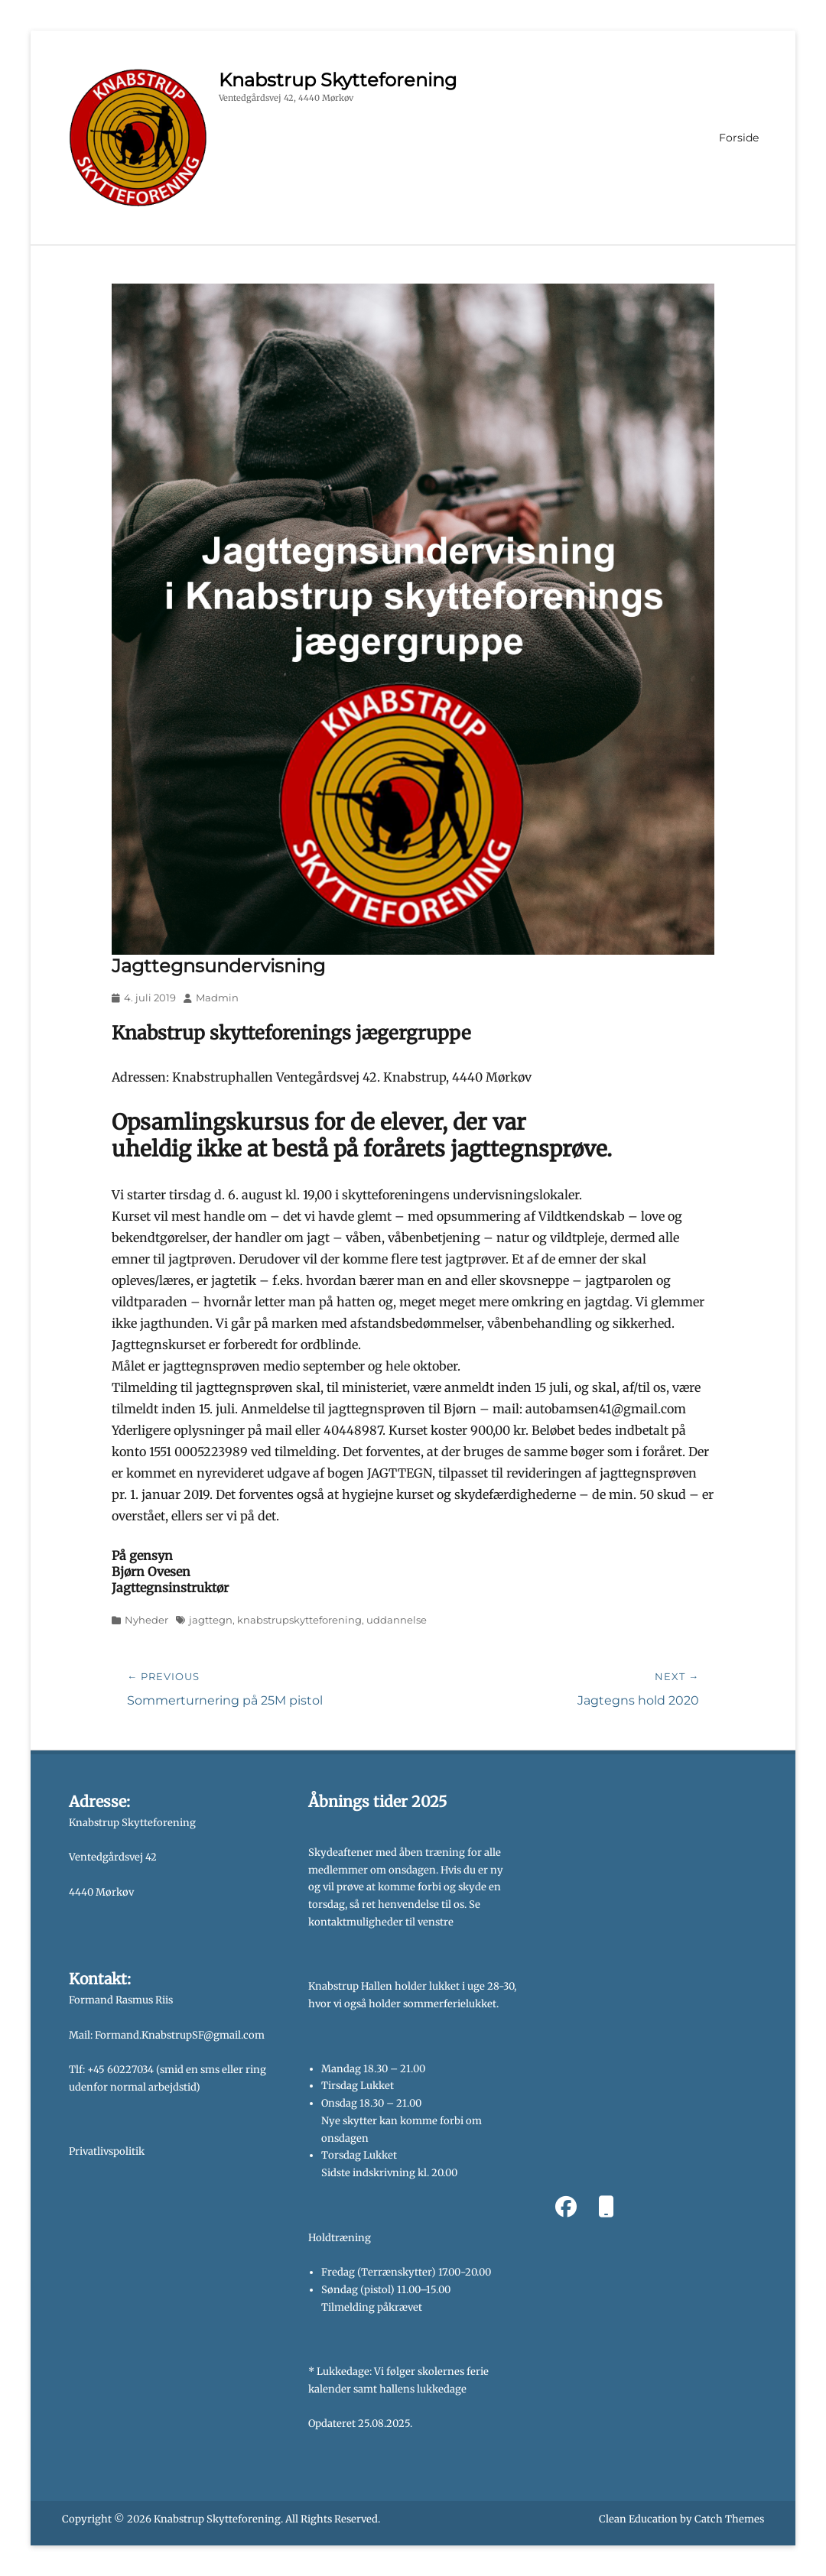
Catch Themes (729, 2519)
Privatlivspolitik (107, 2151)
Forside (739, 137)
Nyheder (146, 1620)
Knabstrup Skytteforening (338, 80)
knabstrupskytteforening (299, 1620)
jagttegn (211, 1620)
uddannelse (396, 1620)
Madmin (217, 997)
